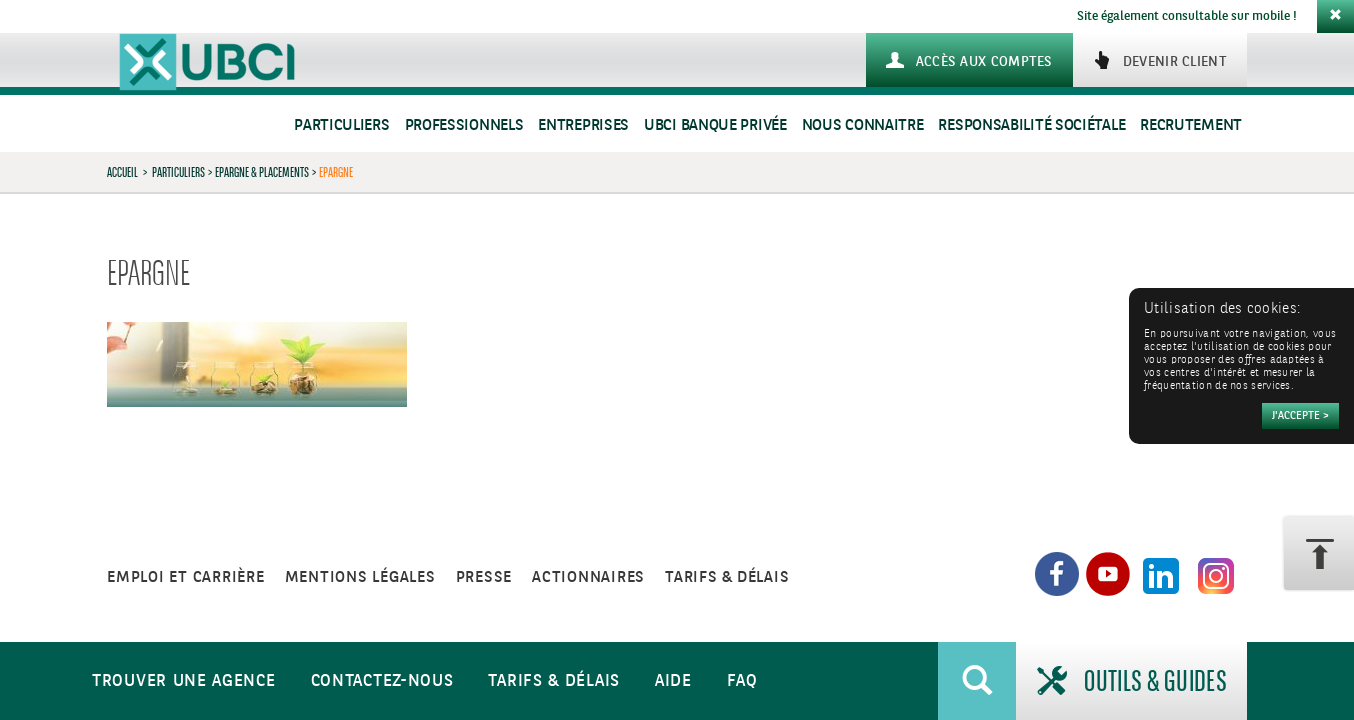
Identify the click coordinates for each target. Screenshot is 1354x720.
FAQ (742, 681)
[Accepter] (1300, 416)
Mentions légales (360, 577)
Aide (673, 681)
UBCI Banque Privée (715, 125)
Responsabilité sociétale (1031, 125)
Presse (484, 577)
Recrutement (1191, 125)
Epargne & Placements (262, 172)
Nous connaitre (863, 125)
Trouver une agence (184, 681)
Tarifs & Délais (554, 681)
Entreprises (583, 125)
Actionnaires (588, 577)
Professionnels (464, 125)
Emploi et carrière (186, 577)
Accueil (122, 172)
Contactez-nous (382, 681)
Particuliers (341, 125)
